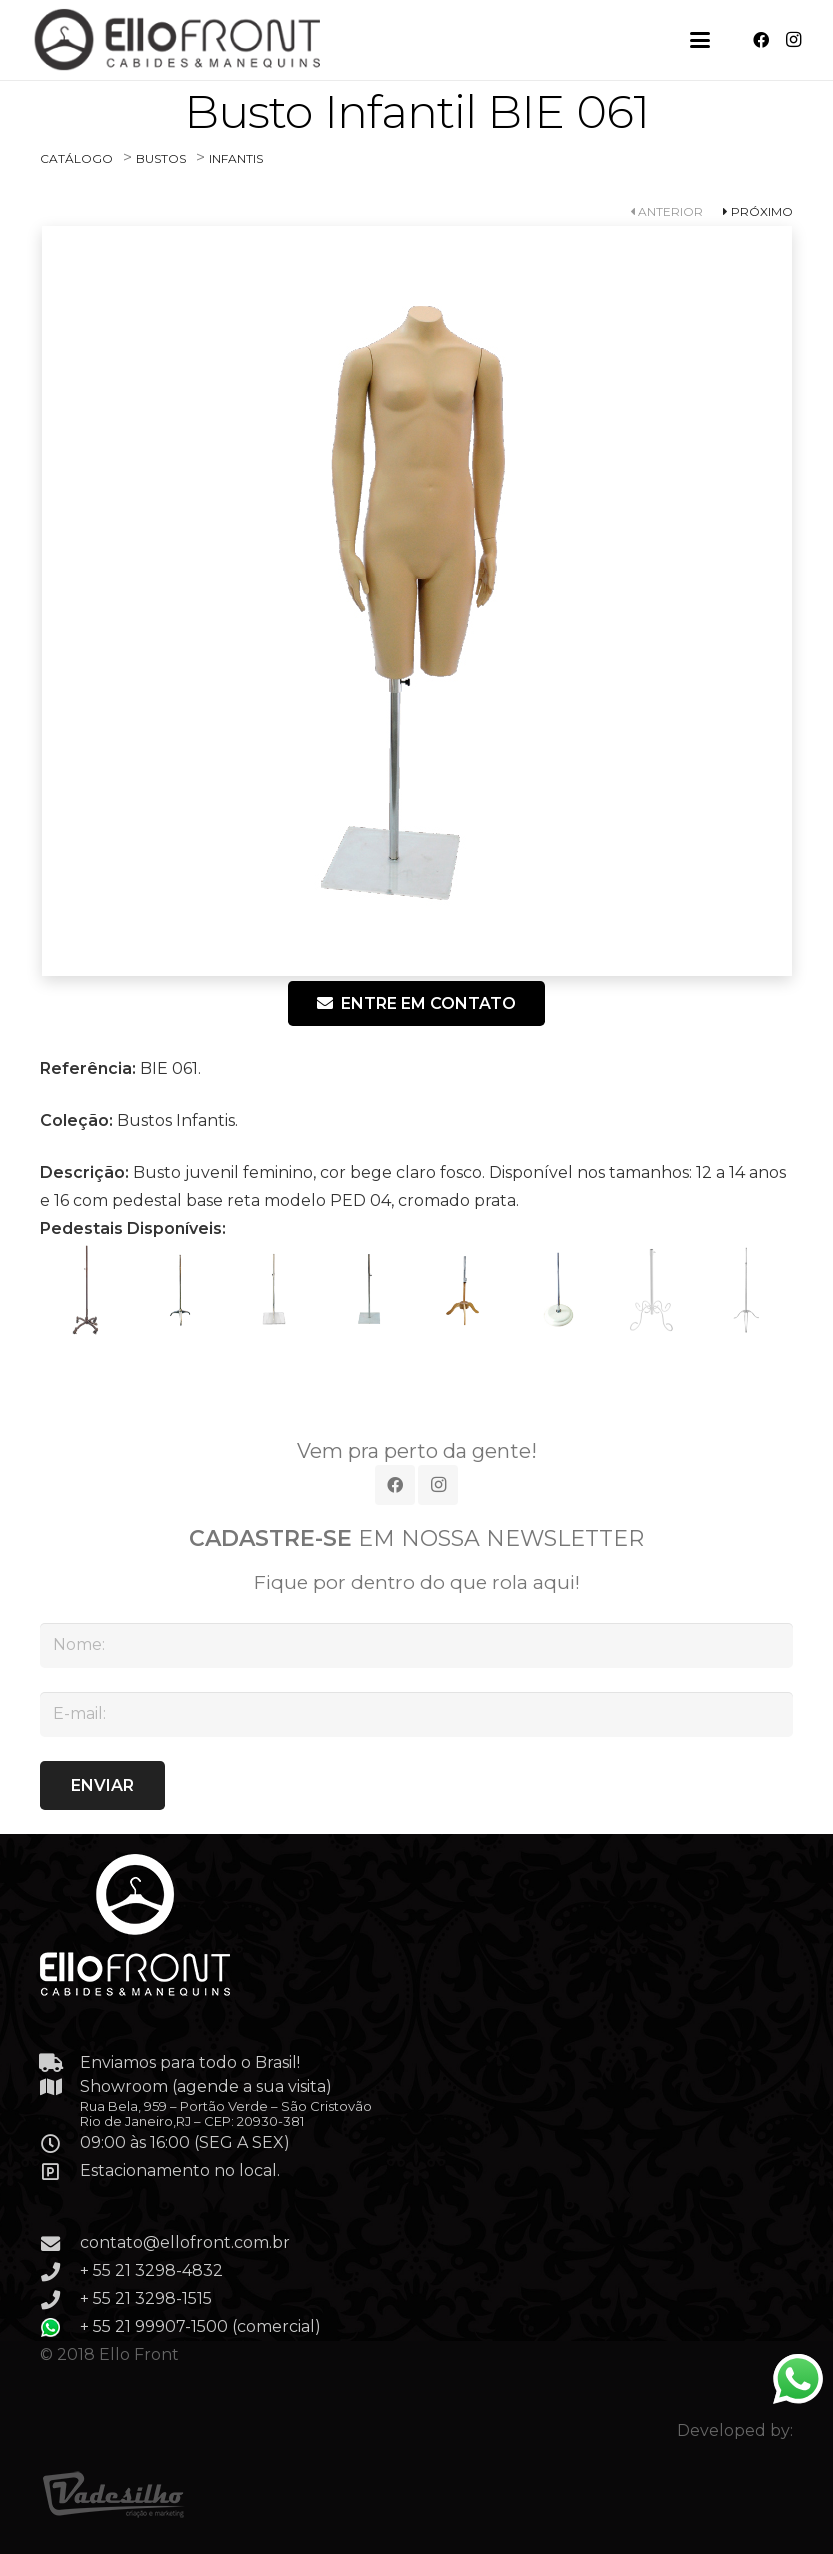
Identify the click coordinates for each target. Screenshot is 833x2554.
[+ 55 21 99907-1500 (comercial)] (60, 2327)
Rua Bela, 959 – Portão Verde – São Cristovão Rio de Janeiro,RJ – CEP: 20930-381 (226, 2113)
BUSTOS (161, 158)
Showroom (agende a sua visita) (206, 2086)
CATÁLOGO (76, 158)
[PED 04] (369, 1290)
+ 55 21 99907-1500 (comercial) (200, 2326)
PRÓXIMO (758, 211)
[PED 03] (275, 1290)
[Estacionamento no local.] (60, 2171)
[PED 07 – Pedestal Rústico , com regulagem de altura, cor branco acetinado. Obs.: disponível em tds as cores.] (652, 1290)
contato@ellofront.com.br (185, 2242)
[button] (700, 40)
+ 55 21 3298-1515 (146, 2298)
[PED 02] (181, 1290)
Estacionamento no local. (180, 2170)
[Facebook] (761, 40)
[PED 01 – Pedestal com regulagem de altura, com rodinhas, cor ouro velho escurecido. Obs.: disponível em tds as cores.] (87, 1290)
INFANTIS (236, 158)
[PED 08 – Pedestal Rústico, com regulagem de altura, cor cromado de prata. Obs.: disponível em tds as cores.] (746, 1290)
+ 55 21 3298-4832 (151, 2270)
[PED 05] (464, 1290)
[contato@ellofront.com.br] (60, 2243)
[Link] (179, 40)
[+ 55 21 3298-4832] (60, 2271)
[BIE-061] (416, 601)
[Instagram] (793, 40)
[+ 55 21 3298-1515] (60, 2299)
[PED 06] (558, 1290)
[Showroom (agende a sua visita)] (60, 2086)
